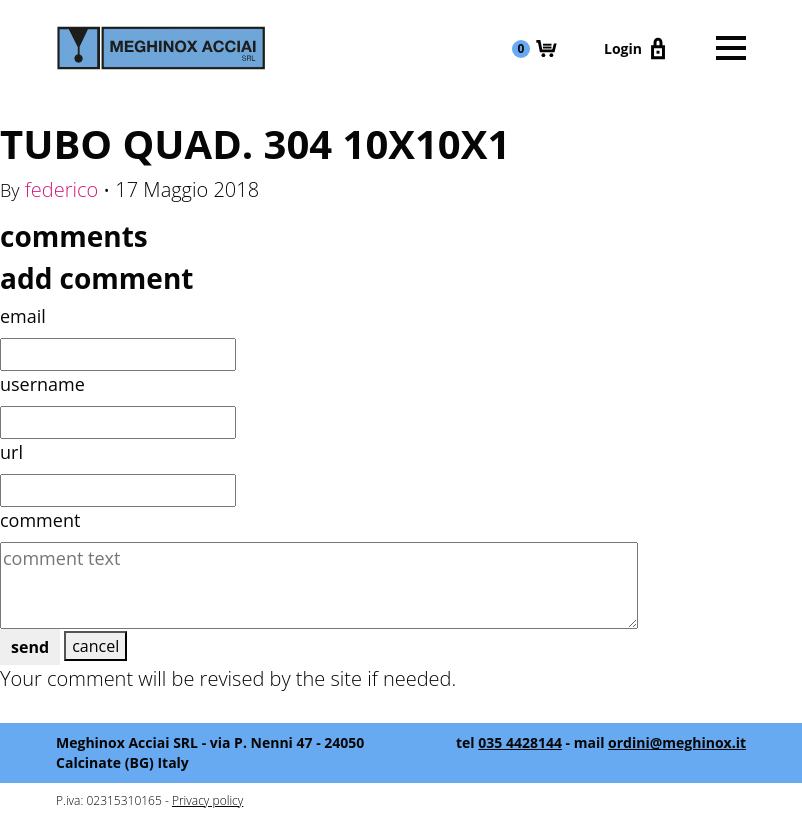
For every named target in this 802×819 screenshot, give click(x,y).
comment (40, 520)
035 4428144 (520, 742)
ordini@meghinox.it (677, 742)
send (30, 647)
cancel (95, 646)
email (23, 316)
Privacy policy (207, 800)
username (42, 384)
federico (62, 189)
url (11, 452)
